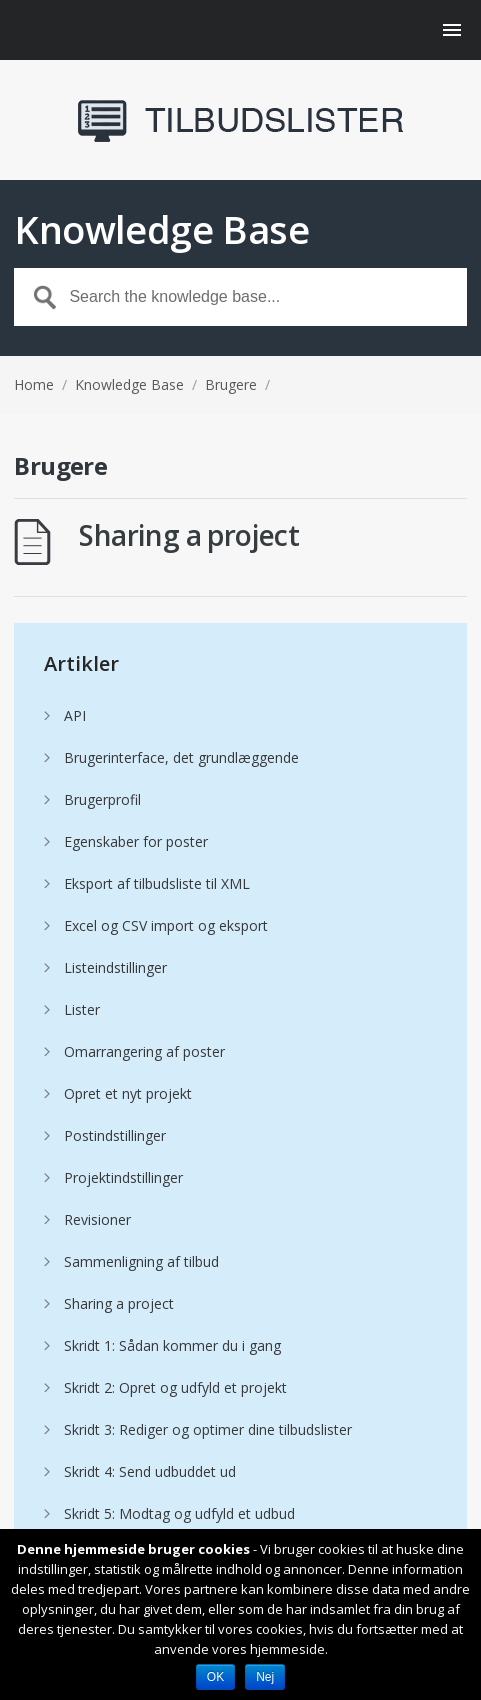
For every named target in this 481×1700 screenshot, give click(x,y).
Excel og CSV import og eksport (166, 925)
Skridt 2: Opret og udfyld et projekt (175, 1387)
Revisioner (97, 1219)
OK (215, 1677)
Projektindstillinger (123, 1177)
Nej (265, 1677)
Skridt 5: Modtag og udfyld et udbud (179, 1513)
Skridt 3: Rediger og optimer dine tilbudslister (208, 1429)
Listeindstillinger (115, 967)
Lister (82, 1009)
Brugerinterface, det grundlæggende (181, 757)
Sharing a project (189, 535)
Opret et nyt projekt (128, 1093)
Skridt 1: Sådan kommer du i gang (172, 1345)
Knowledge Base (129, 384)
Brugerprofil (102, 799)
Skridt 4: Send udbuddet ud (150, 1471)
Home (34, 384)
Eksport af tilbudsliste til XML (157, 883)
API (75, 715)
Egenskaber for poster (136, 841)
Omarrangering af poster (144, 1051)
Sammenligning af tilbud (141, 1261)
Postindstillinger (115, 1135)
